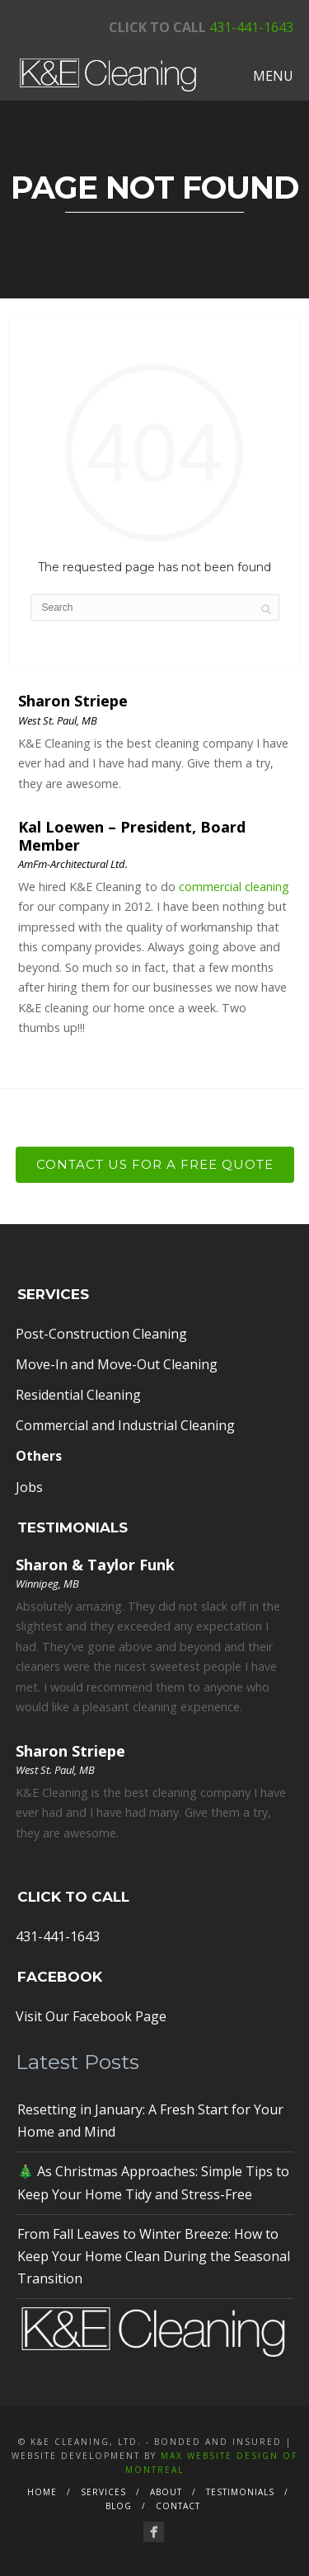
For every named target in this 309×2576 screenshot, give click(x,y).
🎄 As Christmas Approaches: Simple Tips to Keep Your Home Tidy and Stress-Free (153, 2182)
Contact (178, 2506)
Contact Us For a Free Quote (155, 1164)
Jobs (29, 1487)
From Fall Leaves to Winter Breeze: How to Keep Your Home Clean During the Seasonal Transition (153, 2256)
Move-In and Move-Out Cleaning (117, 1364)
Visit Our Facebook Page (91, 2016)
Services (103, 2492)
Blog (118, 2506)
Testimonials (240, 2492)
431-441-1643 (251, 27)
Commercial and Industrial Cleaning (125, 1425)
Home (42, 2492)
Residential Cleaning (78, 1395)
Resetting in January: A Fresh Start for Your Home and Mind (150, 2120)
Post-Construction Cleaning (101, 1334)
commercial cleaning (234, 886)
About (166, 2492)
